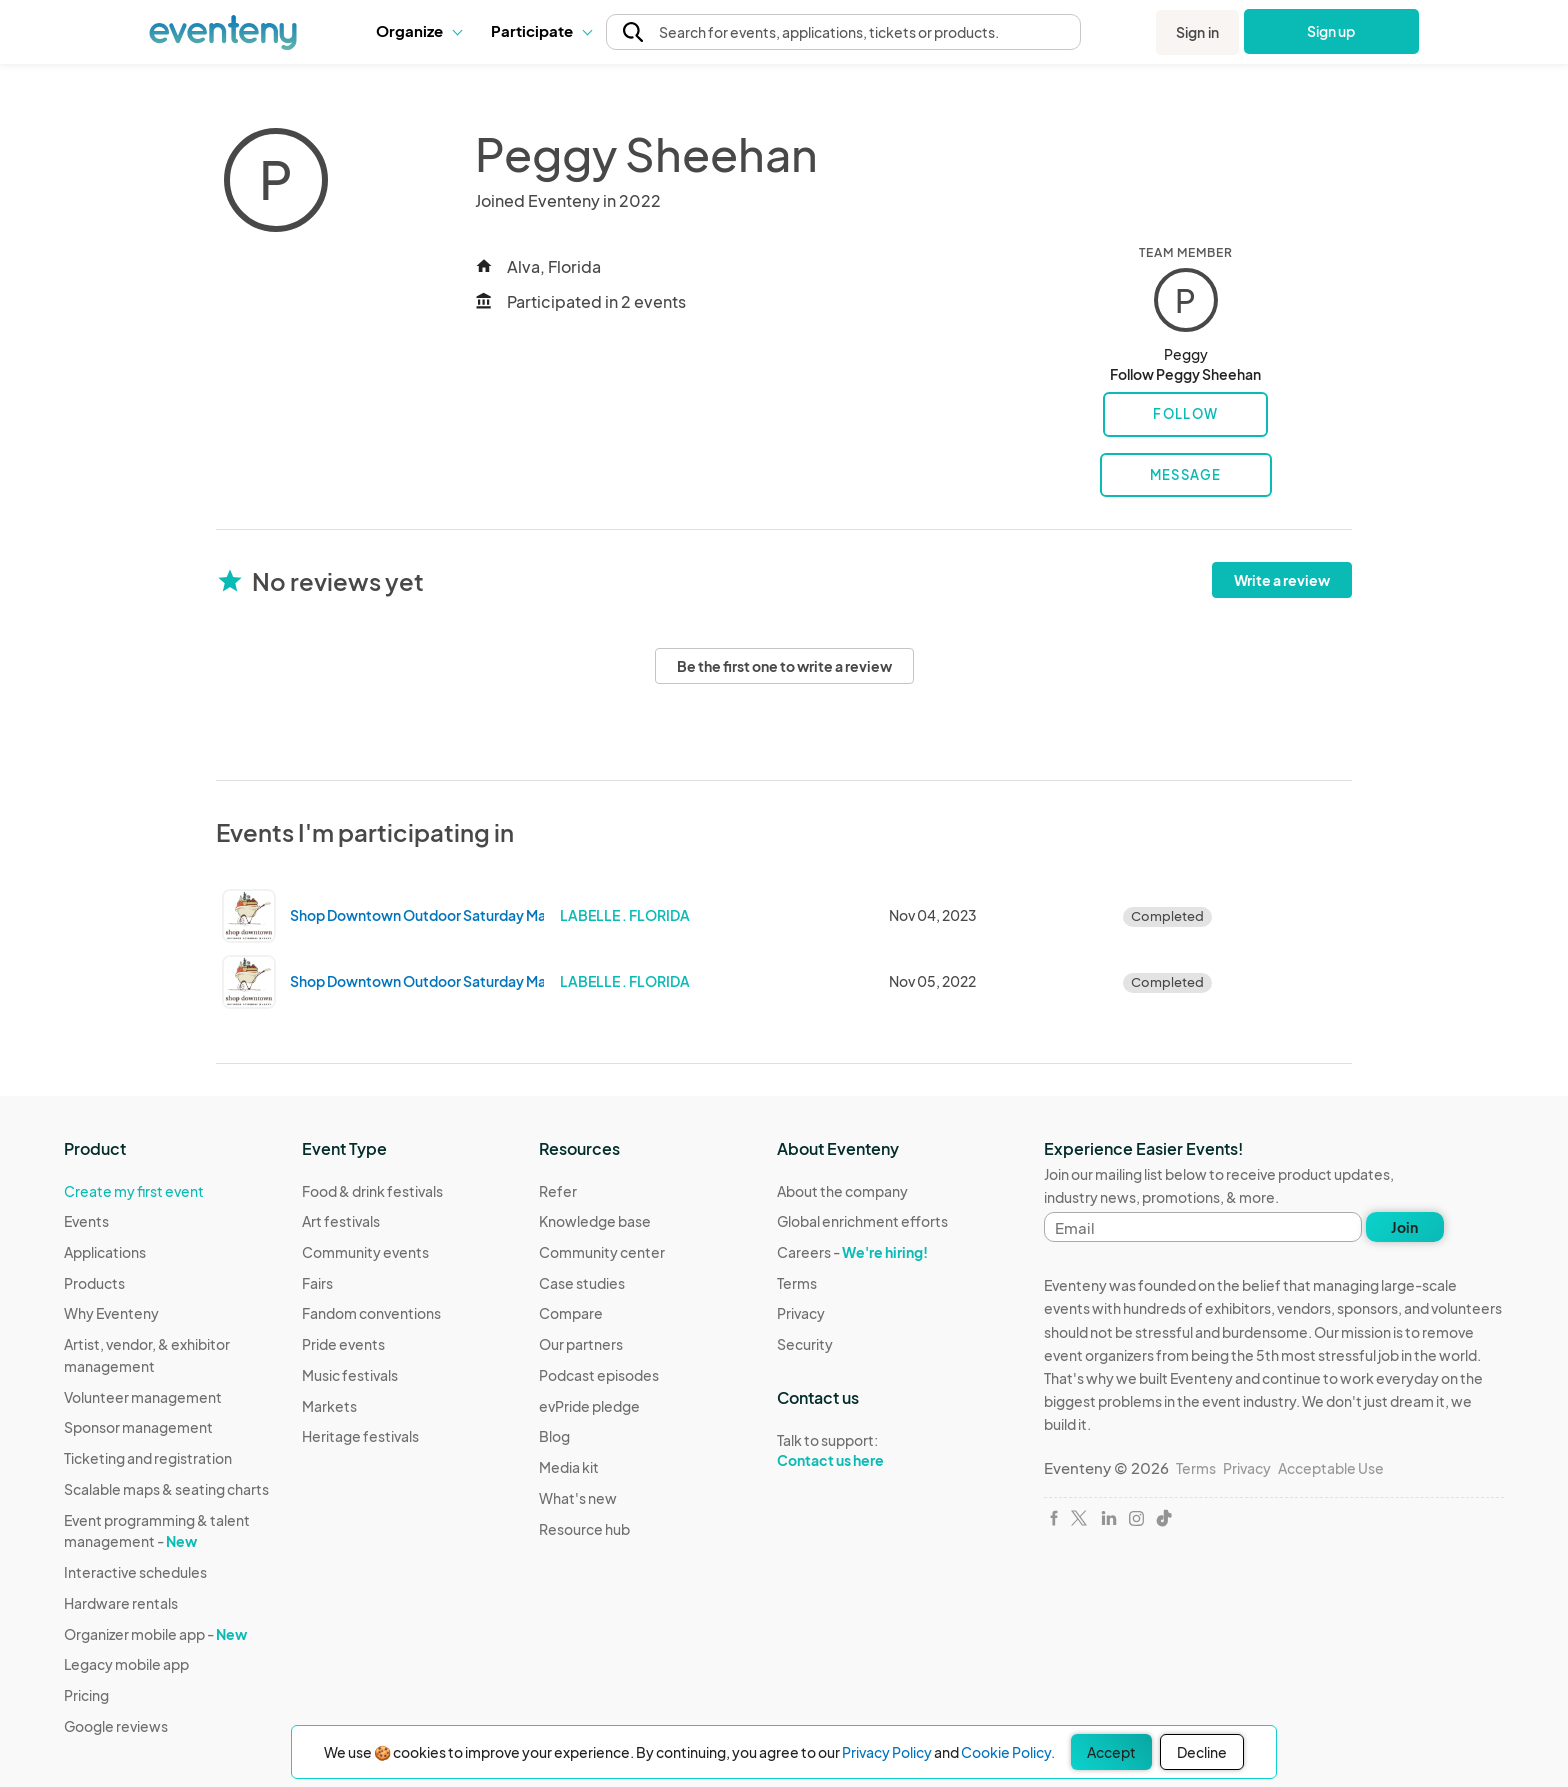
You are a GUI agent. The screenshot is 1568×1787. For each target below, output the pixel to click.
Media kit (569, 1467)
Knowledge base (595, 1221)
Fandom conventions (371, 1313)
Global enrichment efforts (862, 1221)
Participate (541, 30)
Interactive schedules (135, 1572)
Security (805, 1344)
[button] (418, 31)
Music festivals (350, 1375)
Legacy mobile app (126, 1664)
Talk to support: (862, 1451)
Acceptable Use (1331, 1468)
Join (1404, 1227)
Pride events (343, 1344)
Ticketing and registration (148, 1458)
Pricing (86, 1695)
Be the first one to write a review (784, 666)
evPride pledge (589, 1406)
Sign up (1331, 31)
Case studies (582, 1283)
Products (94, 1283)
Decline (1202, 1752)
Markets (329, 1406)
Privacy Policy (887, 1752)
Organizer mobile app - (155, 1634)
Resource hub (584, 1529)
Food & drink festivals (372, 1191)
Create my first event (134, 1191)
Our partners (581, 1344)
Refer (558, 1191)
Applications (105, 1252)
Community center (602, 1252)
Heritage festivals (360, 1436)
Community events (365, 1252)
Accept (1111, 1752)
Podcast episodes (599, 1375)
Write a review (1282, 580)
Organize (418, 30)
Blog (554, 1436)
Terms (797, 1283)
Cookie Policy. (1008, 1752)
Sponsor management (138, 1427)
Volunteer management (143, 1397)
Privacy (801, 1313)
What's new (578, 1498)
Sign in (1197, 32)
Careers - (852, 1252)
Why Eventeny (111, 1313)
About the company (842, 1191)
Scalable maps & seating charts (166, 1489)
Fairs (317, 1283)
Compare (571, 1313)
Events (86, 1221)
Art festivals (341, 1221)
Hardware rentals (121, 1603)
